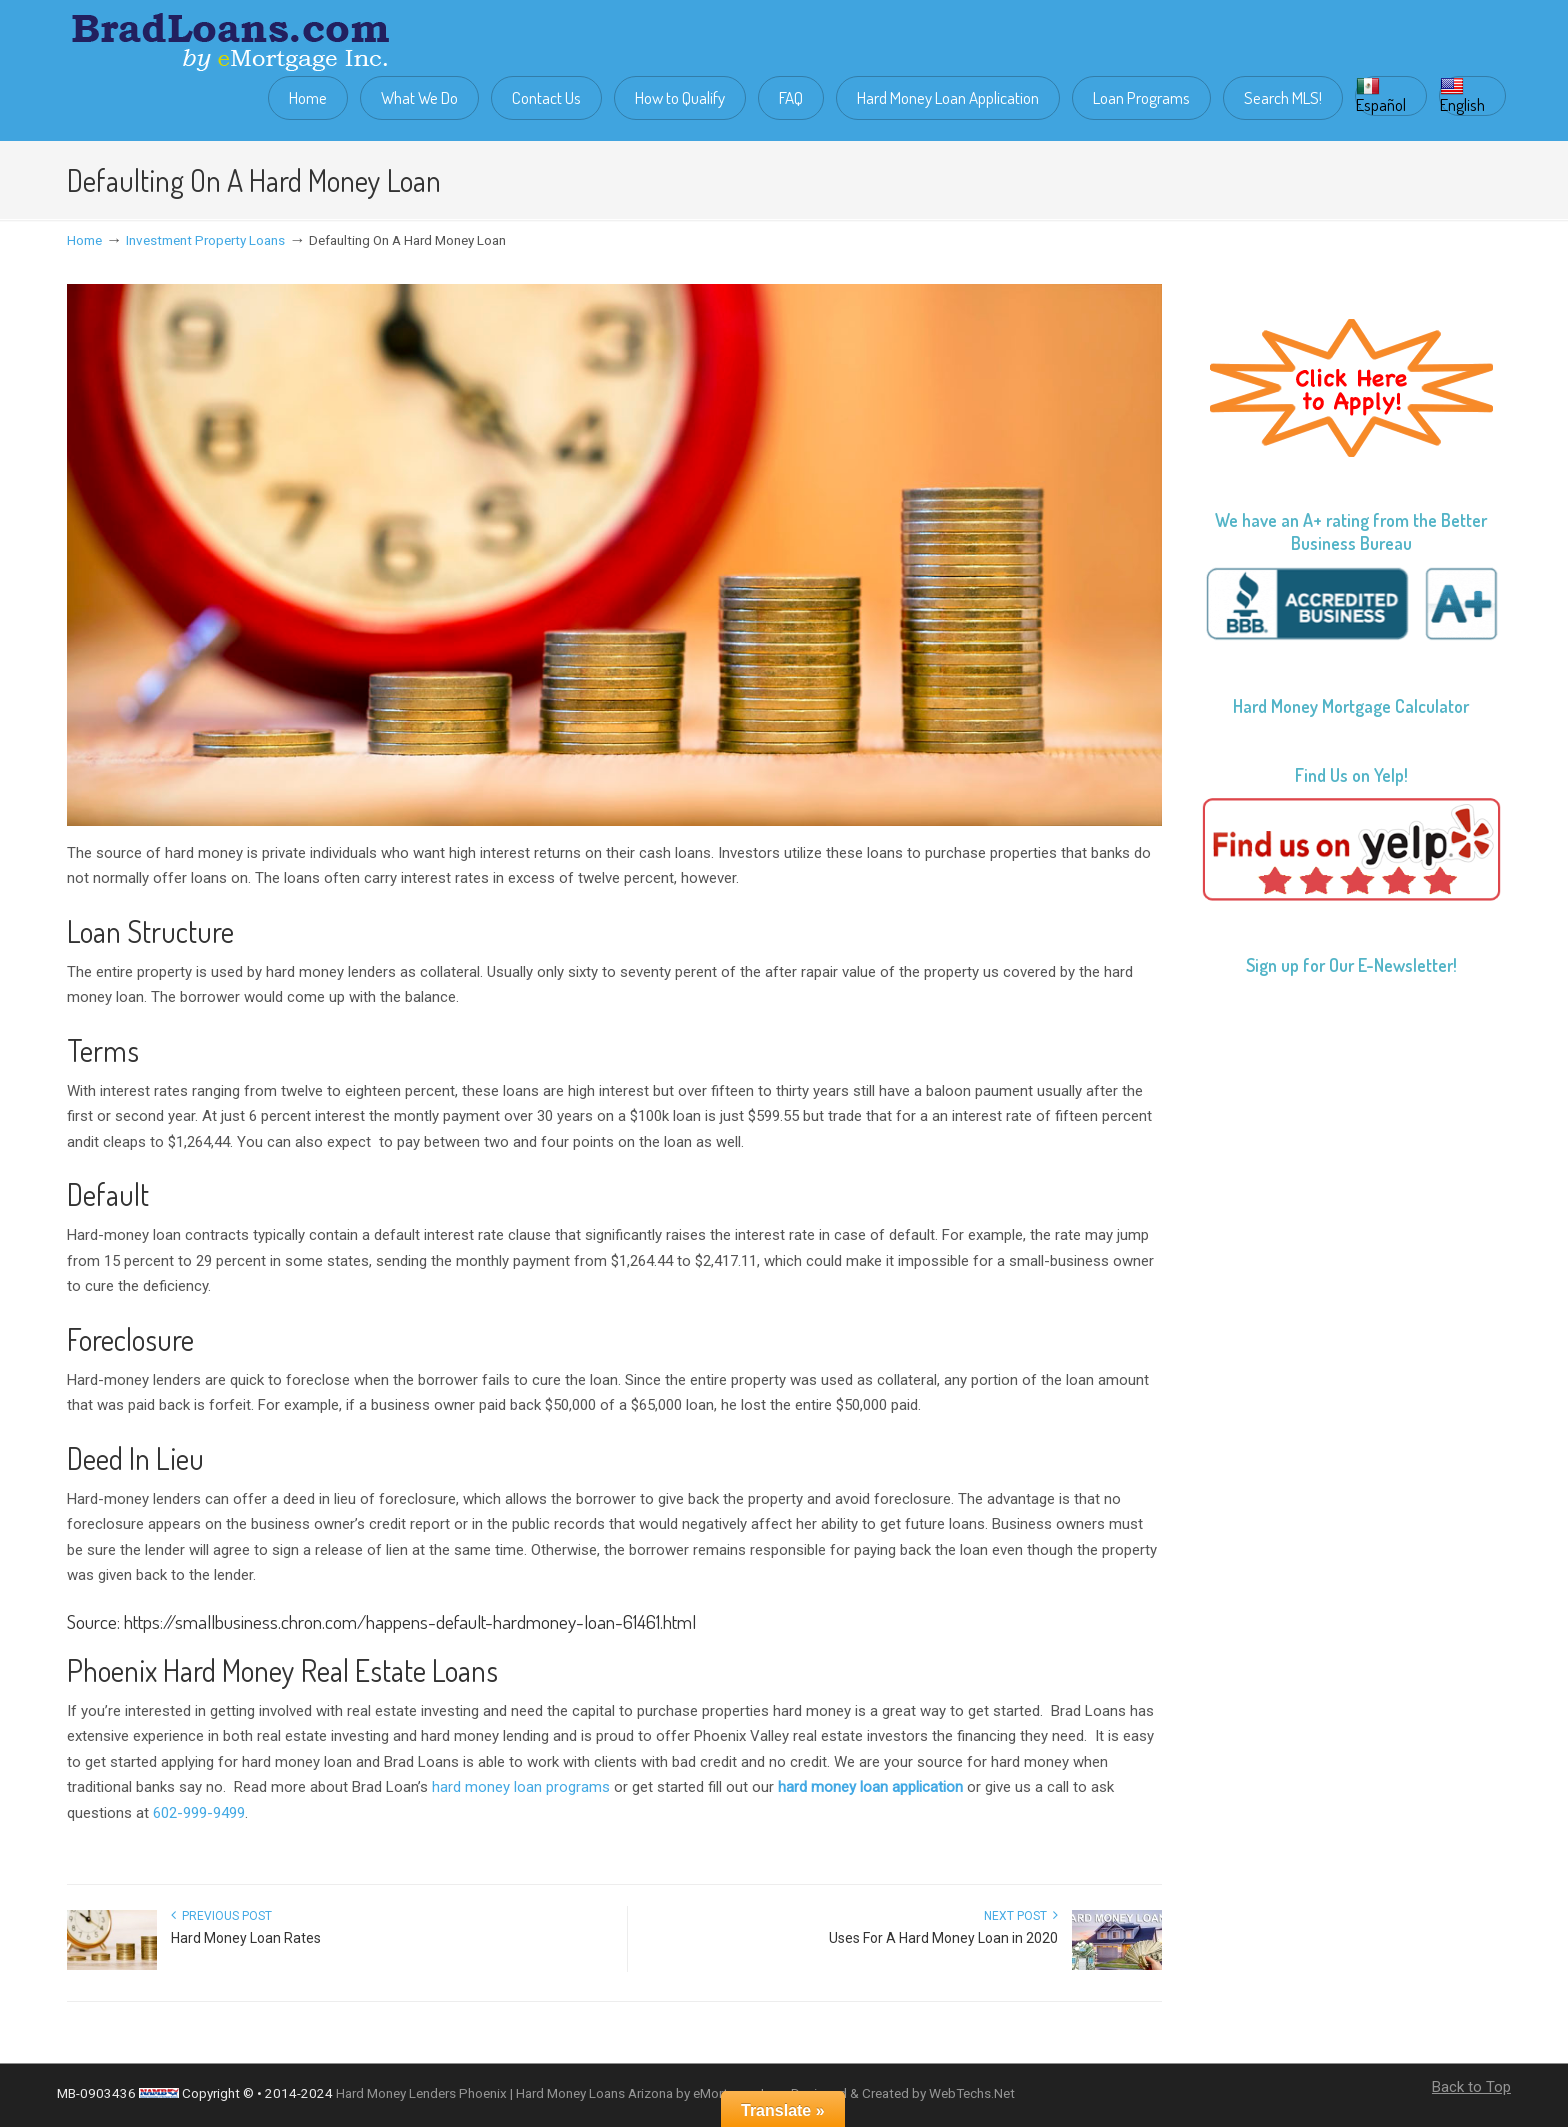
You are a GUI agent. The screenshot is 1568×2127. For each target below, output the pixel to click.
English (1462, 96)
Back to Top (1471, 2087)
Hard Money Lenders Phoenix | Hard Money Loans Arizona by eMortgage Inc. (560, 2093)
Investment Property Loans (205, 240)
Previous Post (221, 1916)
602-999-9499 (199, 1813)
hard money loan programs (521, 1787)
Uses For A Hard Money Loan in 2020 (943, 1938)
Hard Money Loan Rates (246, 1938)
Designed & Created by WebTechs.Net (903, 2093)
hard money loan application (870, 1787)
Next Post (1021, 1916)
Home (84, 240)
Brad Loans (230, 41)
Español (1381, 96)
